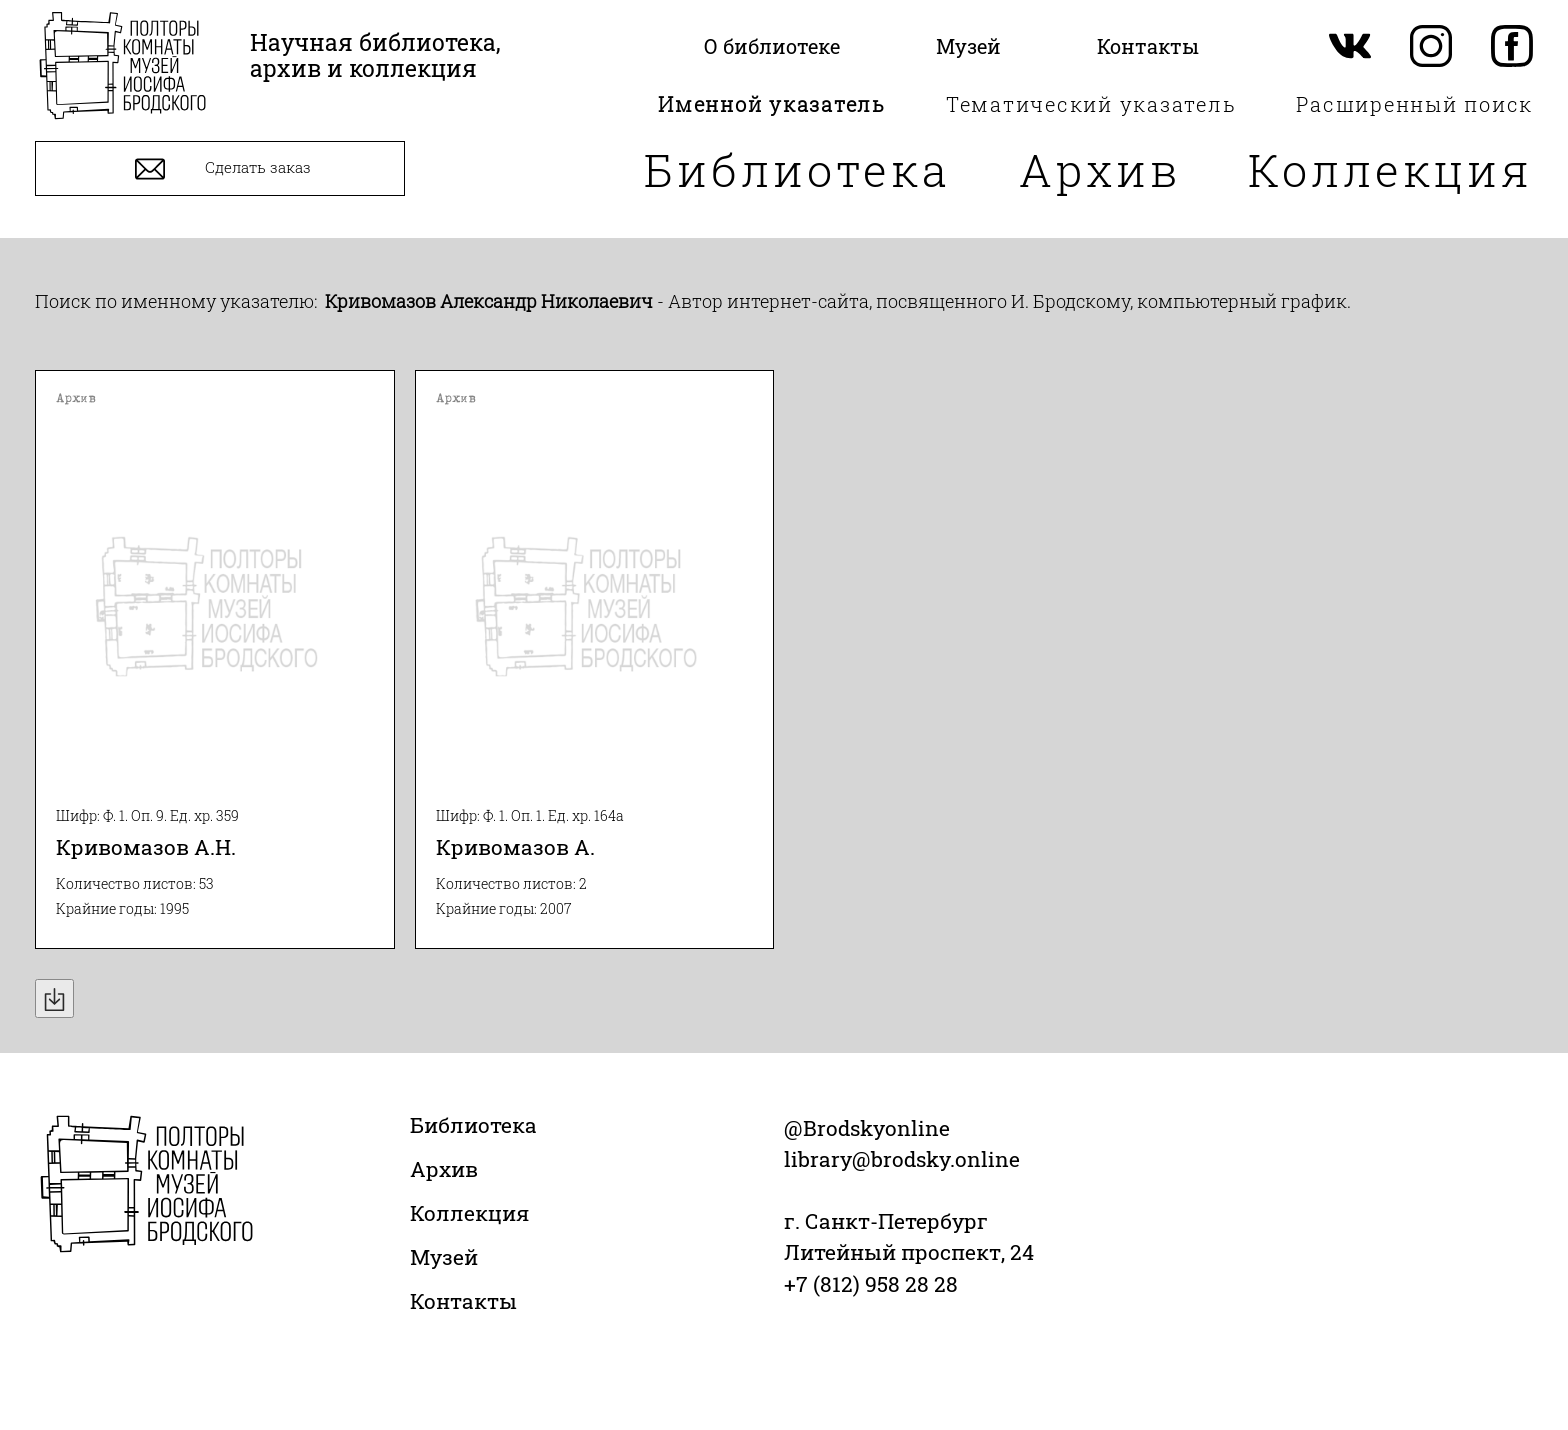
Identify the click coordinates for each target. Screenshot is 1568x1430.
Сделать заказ (220, 169)
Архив (1100, 169)
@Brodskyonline (867, 1128)
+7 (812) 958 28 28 (871, 1284)
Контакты (463, 1301)
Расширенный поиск (1414, 104)
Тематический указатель (1091, 104)
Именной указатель (772, 104)
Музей (444, 1257)
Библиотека (797, 169)
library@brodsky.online (902, 1159)
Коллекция (1390, 169)
